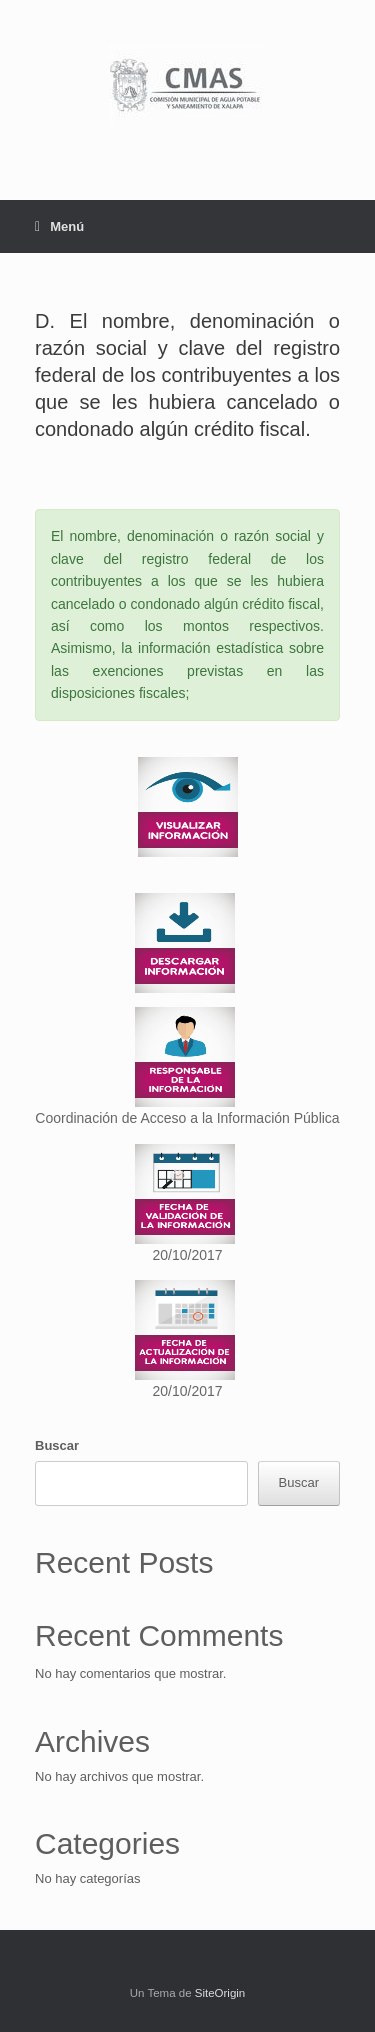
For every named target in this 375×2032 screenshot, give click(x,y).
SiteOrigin (220, 1993)
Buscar (57, 1445)
